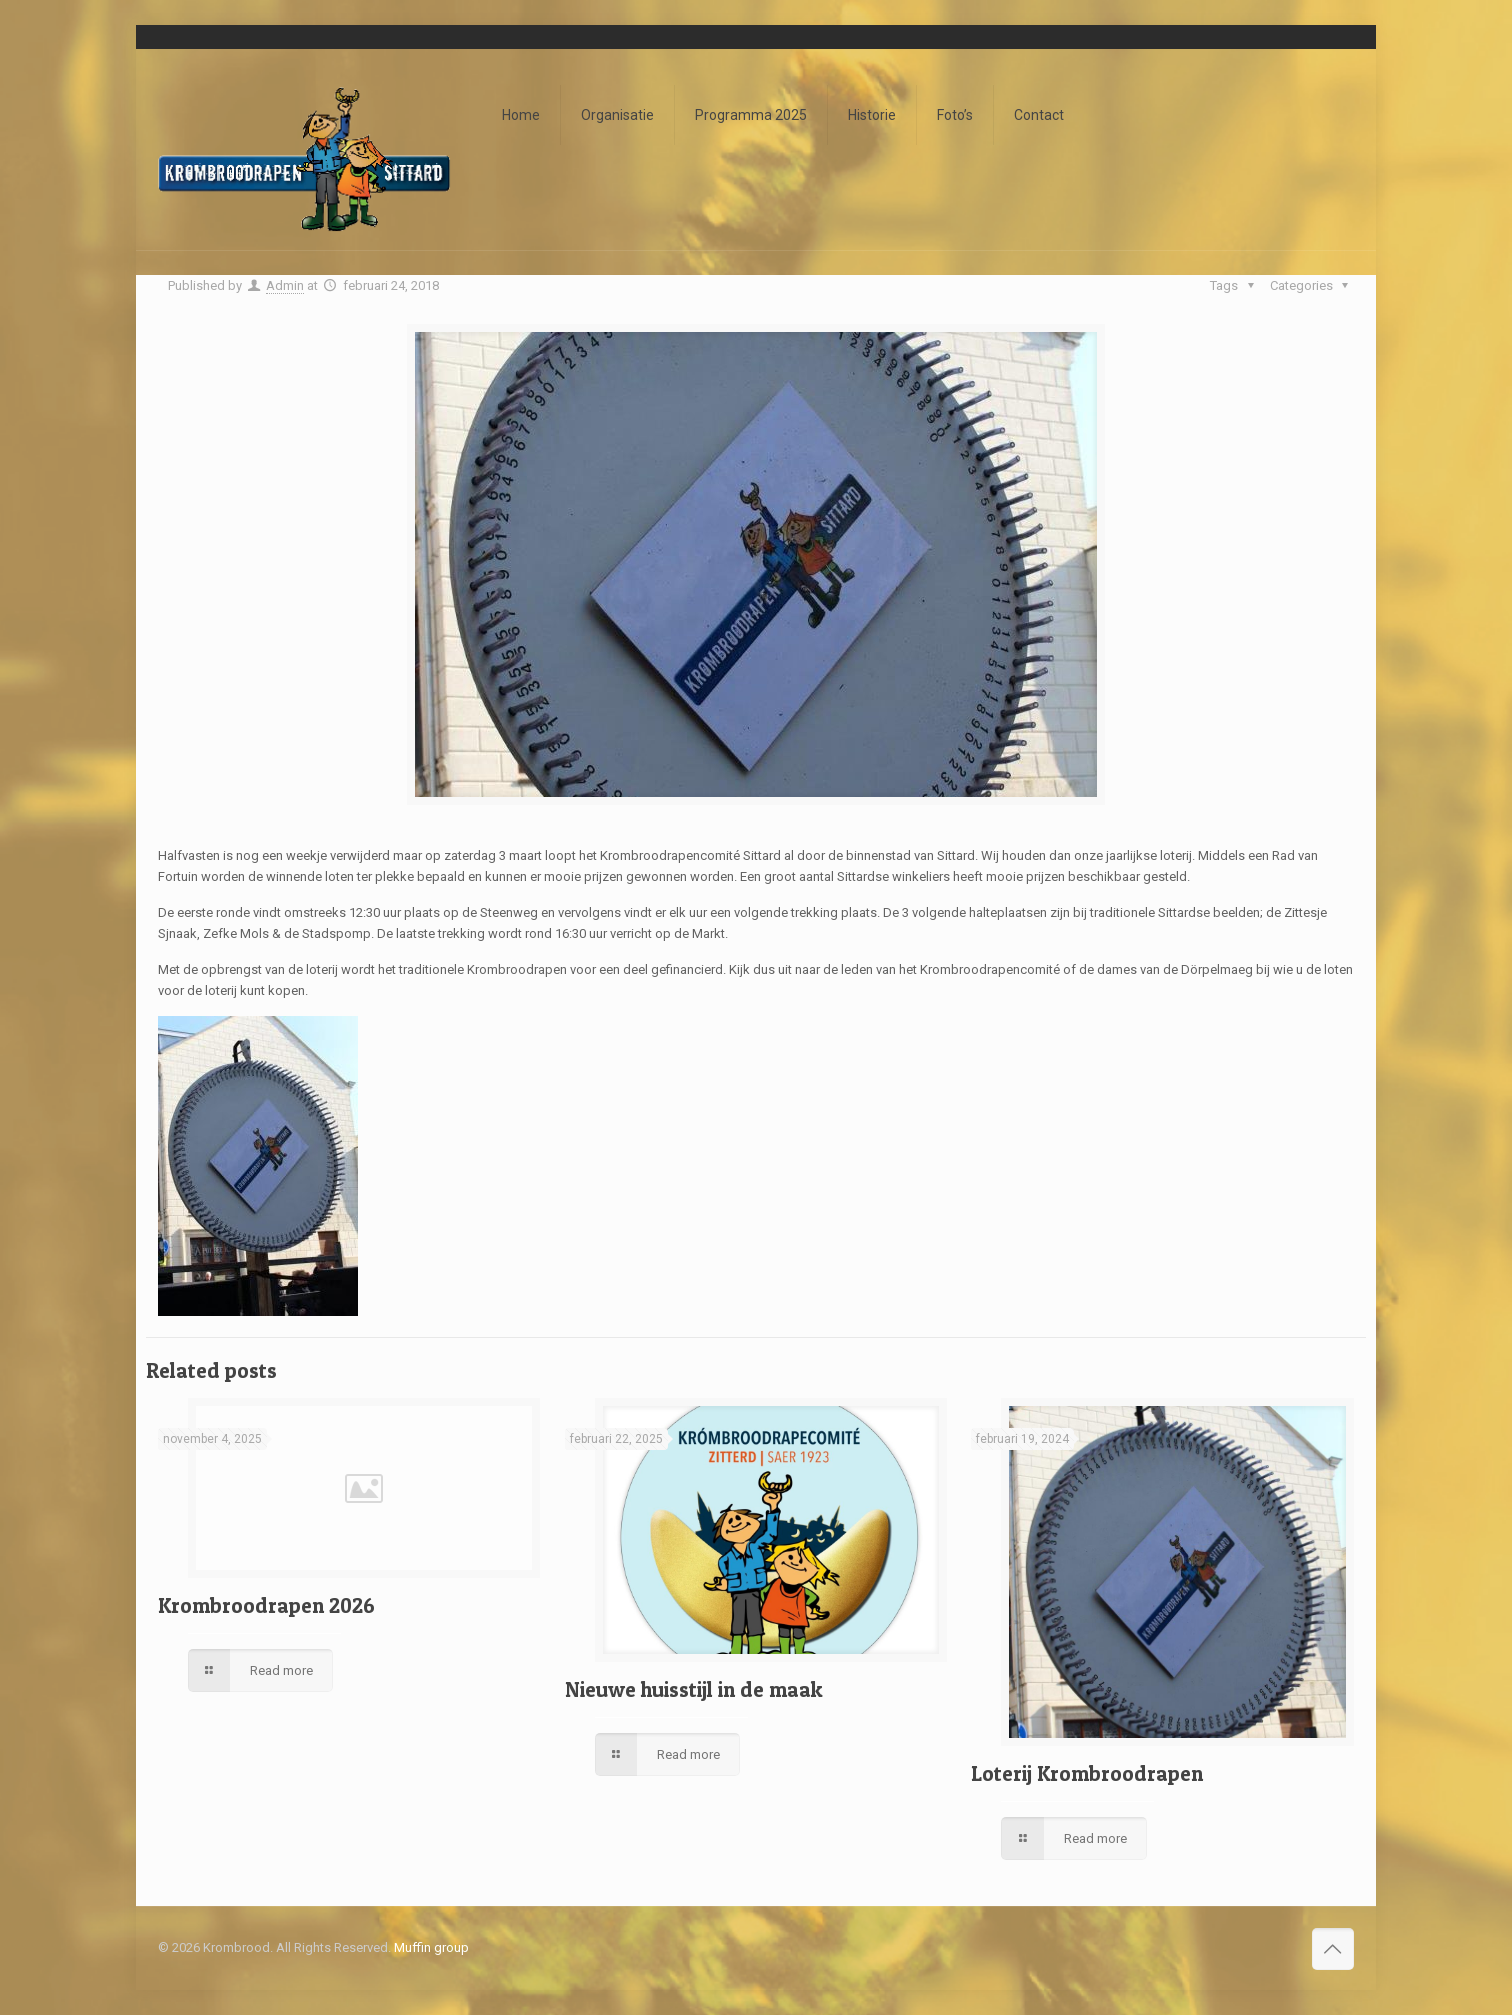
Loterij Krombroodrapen (1087, 1773)
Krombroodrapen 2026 (266, 1605)
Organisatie (617, 115)
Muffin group (431, 1947)
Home (521, 115)
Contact (1039, 115)
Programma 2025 (751, 115)
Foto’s (955, 115)
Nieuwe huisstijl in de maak (694, 1689)
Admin (285, 285)
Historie (872, 115)
